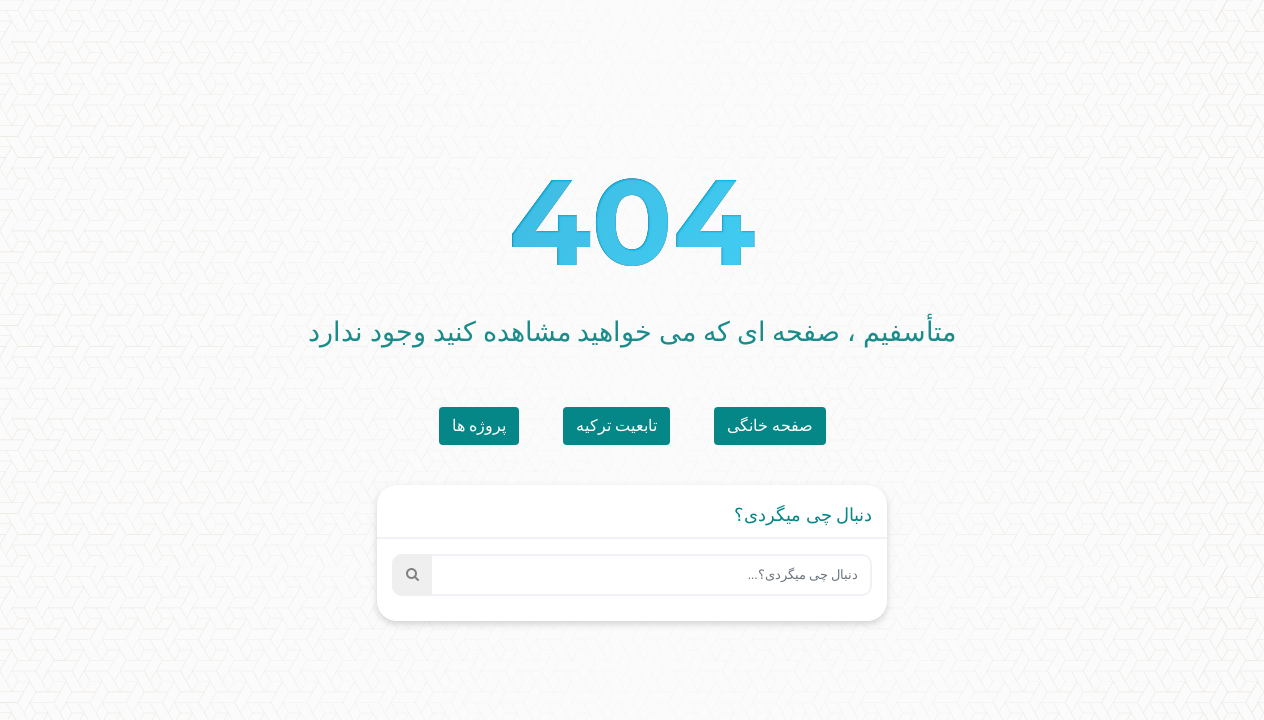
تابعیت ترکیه (616, 425)
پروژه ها (479, 425)
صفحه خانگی (770, 425)
